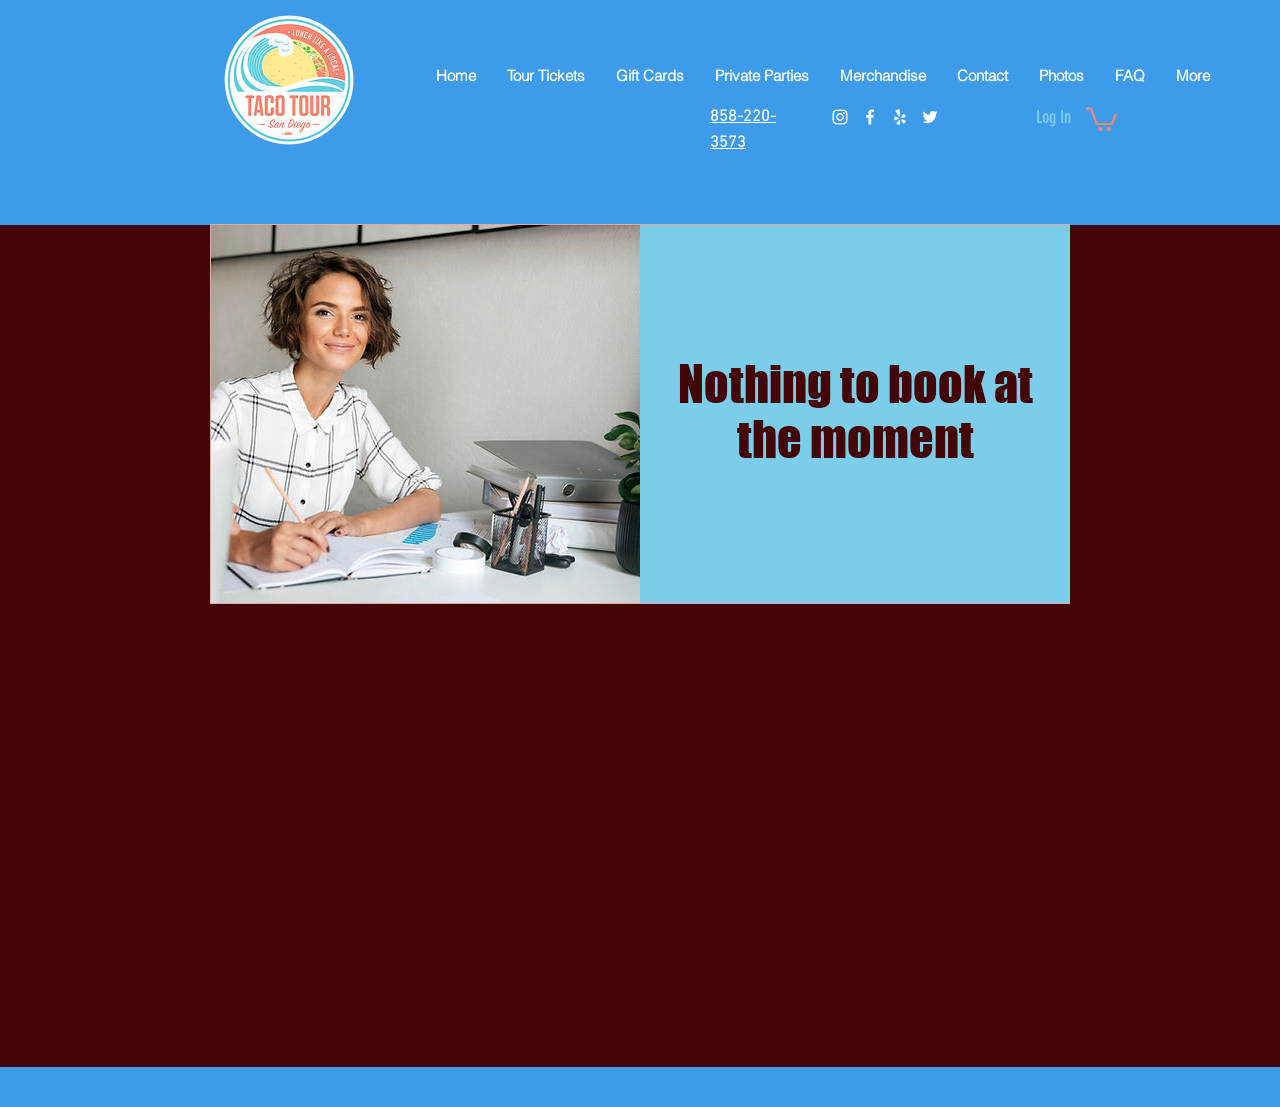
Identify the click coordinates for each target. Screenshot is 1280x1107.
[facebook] (870, 117)
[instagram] (840, 117)
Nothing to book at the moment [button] (855, 412)
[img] (425, 414)
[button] (1101, 118)
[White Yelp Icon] (900, 117)
